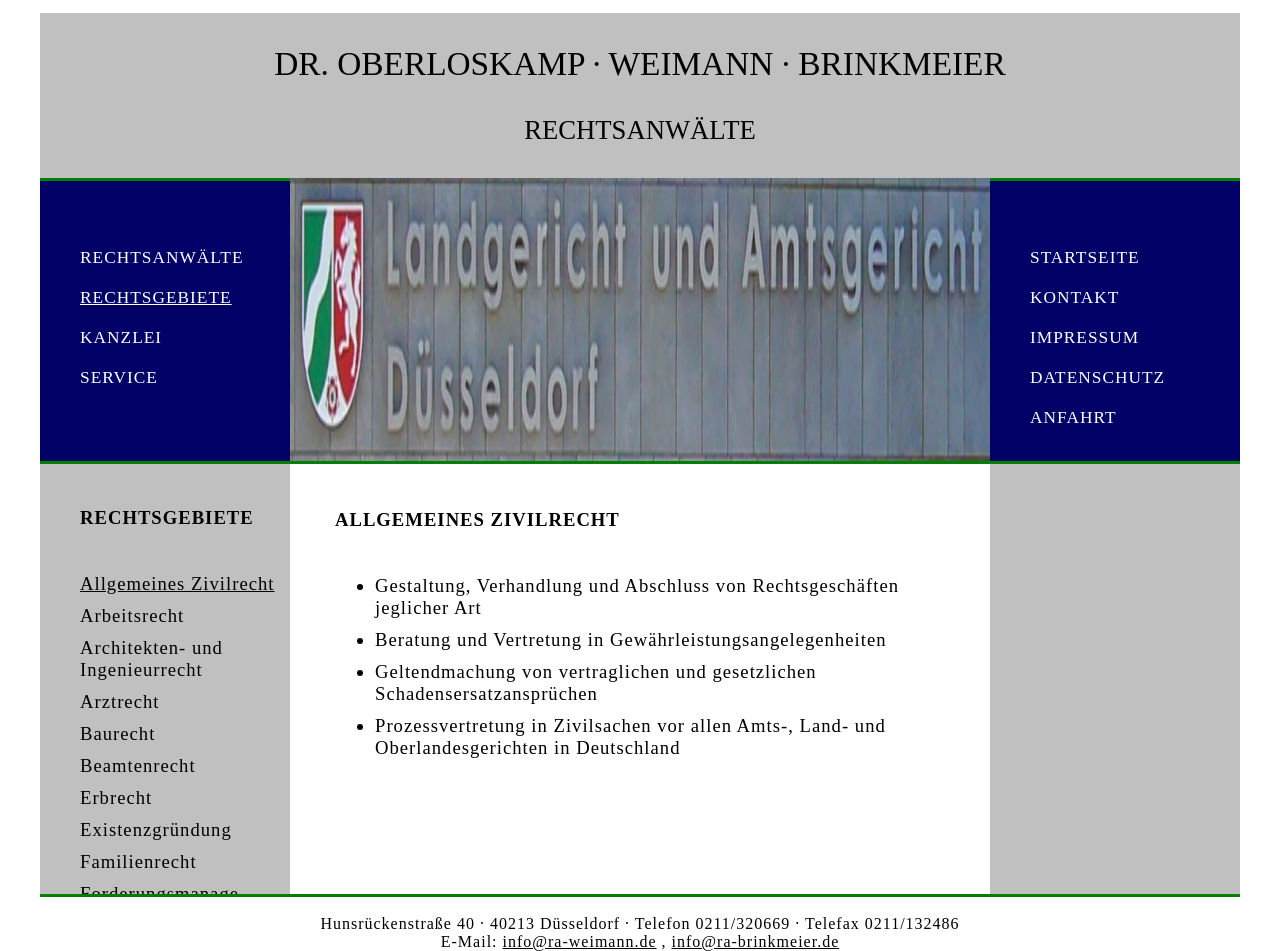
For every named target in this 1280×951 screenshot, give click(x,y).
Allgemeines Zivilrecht (177, 583)
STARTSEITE (1085, 257)
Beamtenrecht (138, 765)
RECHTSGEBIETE (156, 297)
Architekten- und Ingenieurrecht (151, 658)
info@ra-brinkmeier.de (756, 941)
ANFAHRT (1073, 417)
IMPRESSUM (1084, 337)
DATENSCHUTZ (1097, 377)
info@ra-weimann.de (580, 941)
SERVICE (119, 377)
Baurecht (117, 733)
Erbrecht (116, 797)
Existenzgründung (156, 829)
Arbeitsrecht (132, 615)
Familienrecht (138, 861)
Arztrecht (119, 701)
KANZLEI (121, 337)
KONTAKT (1074, 297)
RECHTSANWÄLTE (162, 257)
